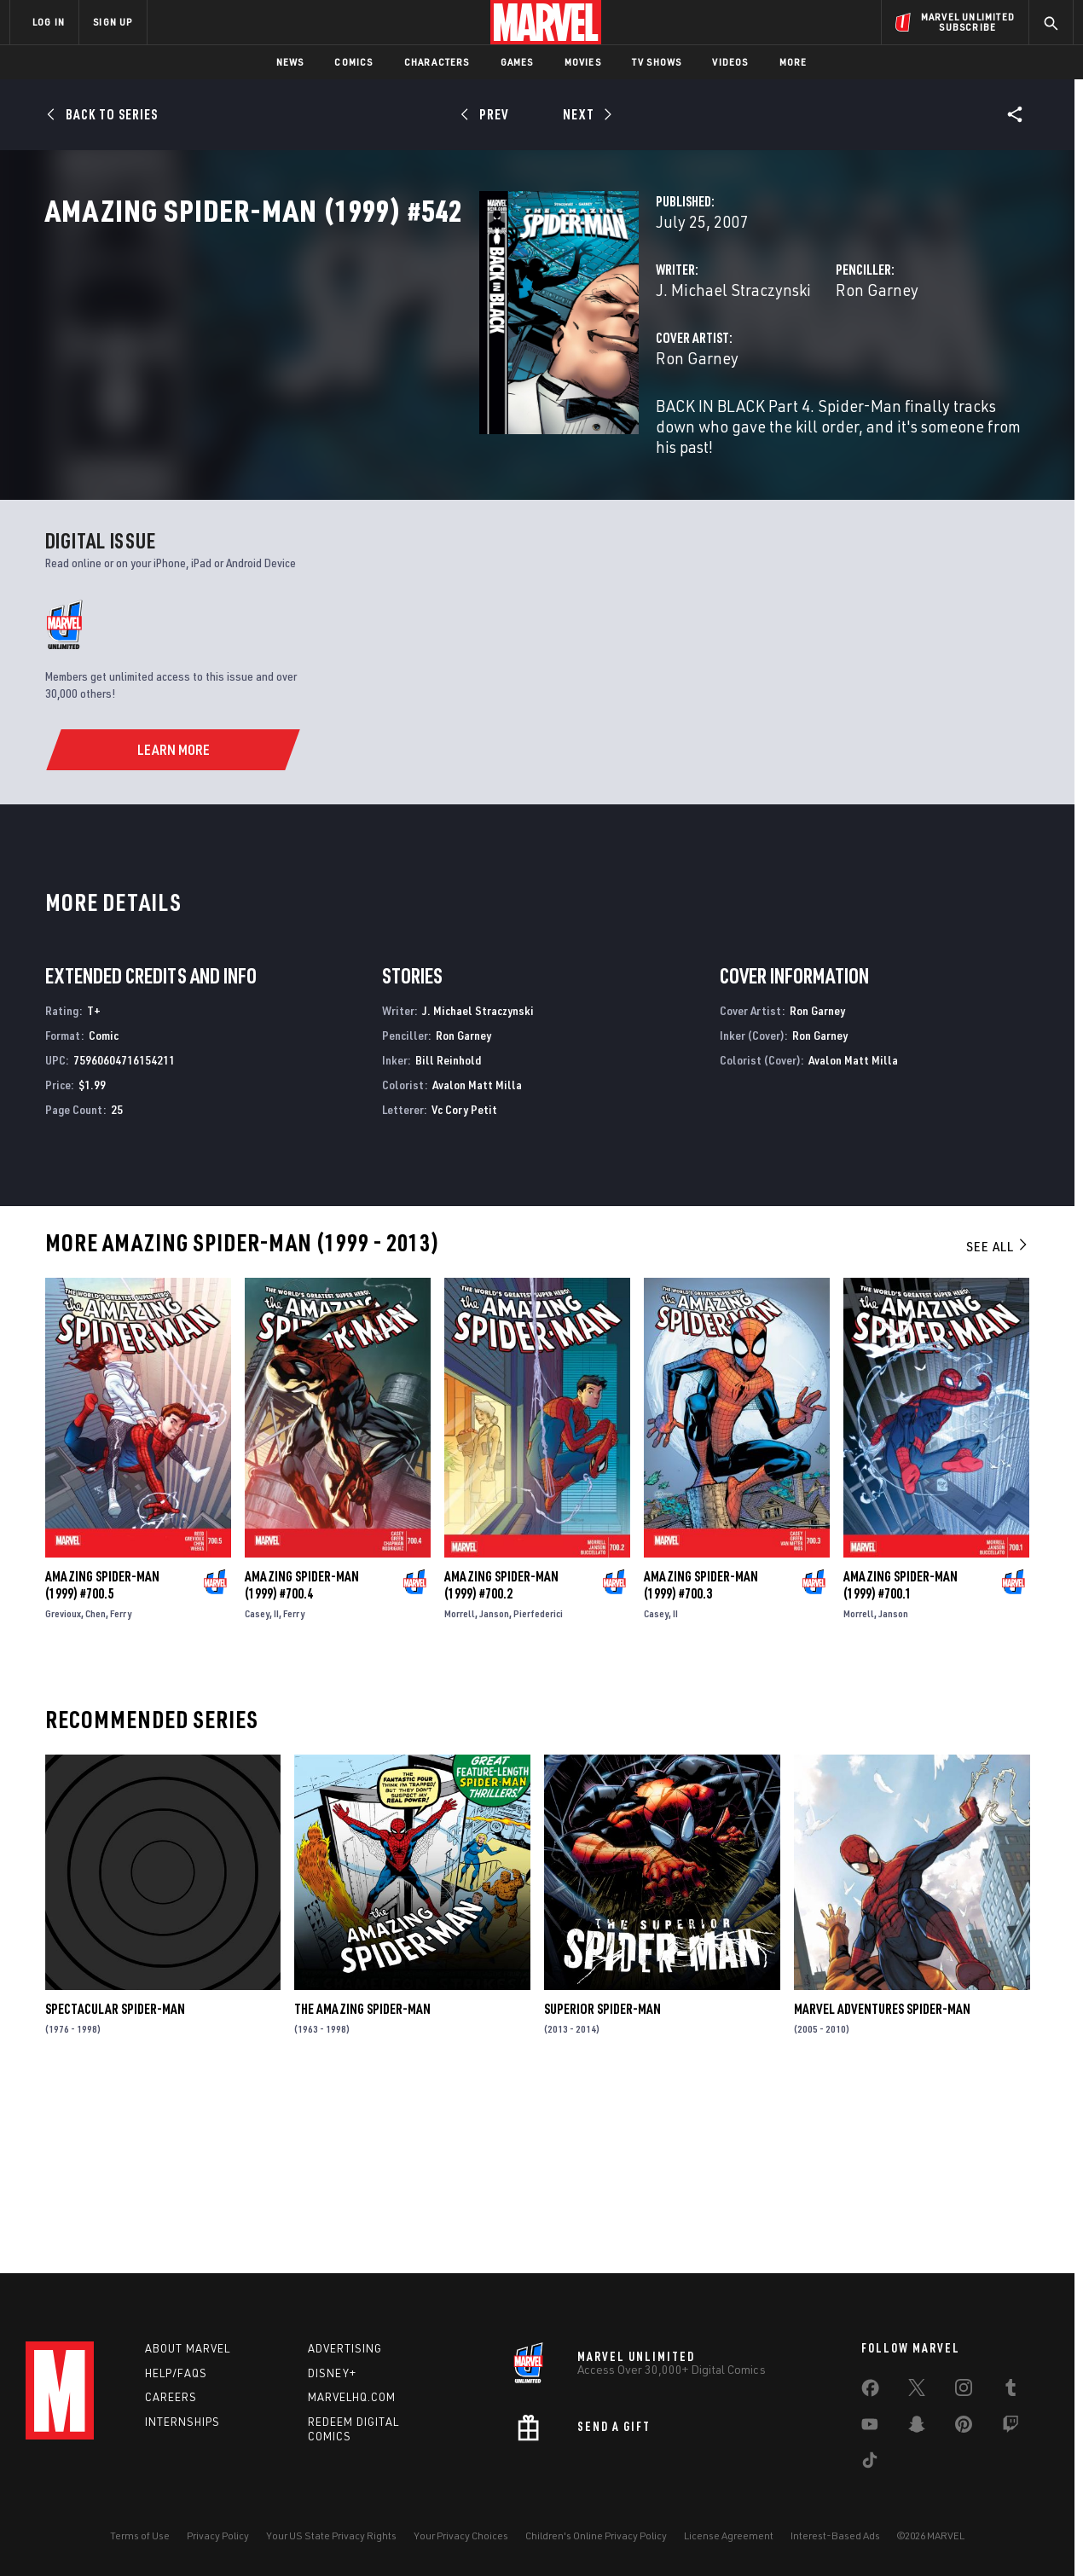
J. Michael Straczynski (429, 364)
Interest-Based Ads (835, 2535)
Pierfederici (538, 1788)
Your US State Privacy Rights (331, 2535)
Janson (494, 1788)
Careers (171, 2397)
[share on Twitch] (1010, 2427)
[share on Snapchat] (916, 2427)
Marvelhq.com (352, 2397)
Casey (257, 1788)
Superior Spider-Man (602, 2183)
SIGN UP (112, 21)
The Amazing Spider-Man (362, 2183)
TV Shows (657, 61)
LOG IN (48, 21)
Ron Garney (725, 364)
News (290, 61)
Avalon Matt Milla (477, 1259)
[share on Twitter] (916, 2390)
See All (997, 1421)
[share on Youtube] (869, 2427)
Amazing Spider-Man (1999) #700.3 (701, 1760)
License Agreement (728, 2535)
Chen (95, 1788)
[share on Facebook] (870, 2391)
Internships (182, 2421)
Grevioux (63, 1788)
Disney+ (332, 2373)
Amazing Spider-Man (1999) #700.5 (102, 1760)
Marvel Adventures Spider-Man (882, 2183)
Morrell (459, 1788)
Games (517, 61)
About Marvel (187, 2348)
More (793, 61)
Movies (583, 61)
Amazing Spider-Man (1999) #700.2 (501, 1760)
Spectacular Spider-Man (115, 2183)
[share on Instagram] (963, 2390)
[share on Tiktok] (869, 2463)
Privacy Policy (218, 2535)
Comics (353, 61)
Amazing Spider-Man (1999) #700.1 (900, 1760)
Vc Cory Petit (464, 1284)
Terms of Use (140, 2535)
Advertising (345, 2348)
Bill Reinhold (448, 1234)
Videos (730, 61)
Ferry (120, 1788)
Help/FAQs (176, 2373)
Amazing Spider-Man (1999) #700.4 (302, 1760)
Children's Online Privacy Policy (596, 2535)
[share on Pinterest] (963, 2427)
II (276, 1788)
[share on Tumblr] (1010, 2390)
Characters (437, 61)
